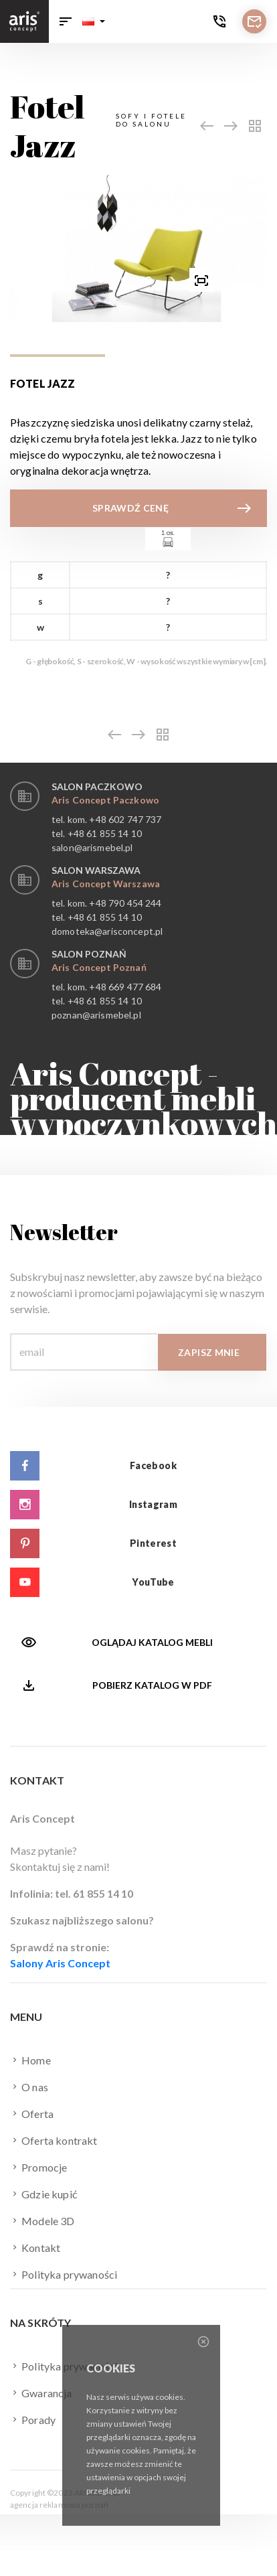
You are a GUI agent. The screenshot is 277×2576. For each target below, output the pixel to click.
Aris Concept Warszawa (106, 883)
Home (30, 2059)
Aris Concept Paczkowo (105, 800)
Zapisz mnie (209, 1352)
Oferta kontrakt (54, 2140)
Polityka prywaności (63, 2274)
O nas (29, 2086)
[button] (93, 21)
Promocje (38, 2167)
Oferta (32, 2113)
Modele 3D (42, 2220)
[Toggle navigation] (65, 21)
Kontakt (35, 2247)
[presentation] (76, 280)
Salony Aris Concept (60, 1963)
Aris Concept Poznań (99, 967)
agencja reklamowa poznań (59, 2505)
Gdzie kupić (43, 2193)
